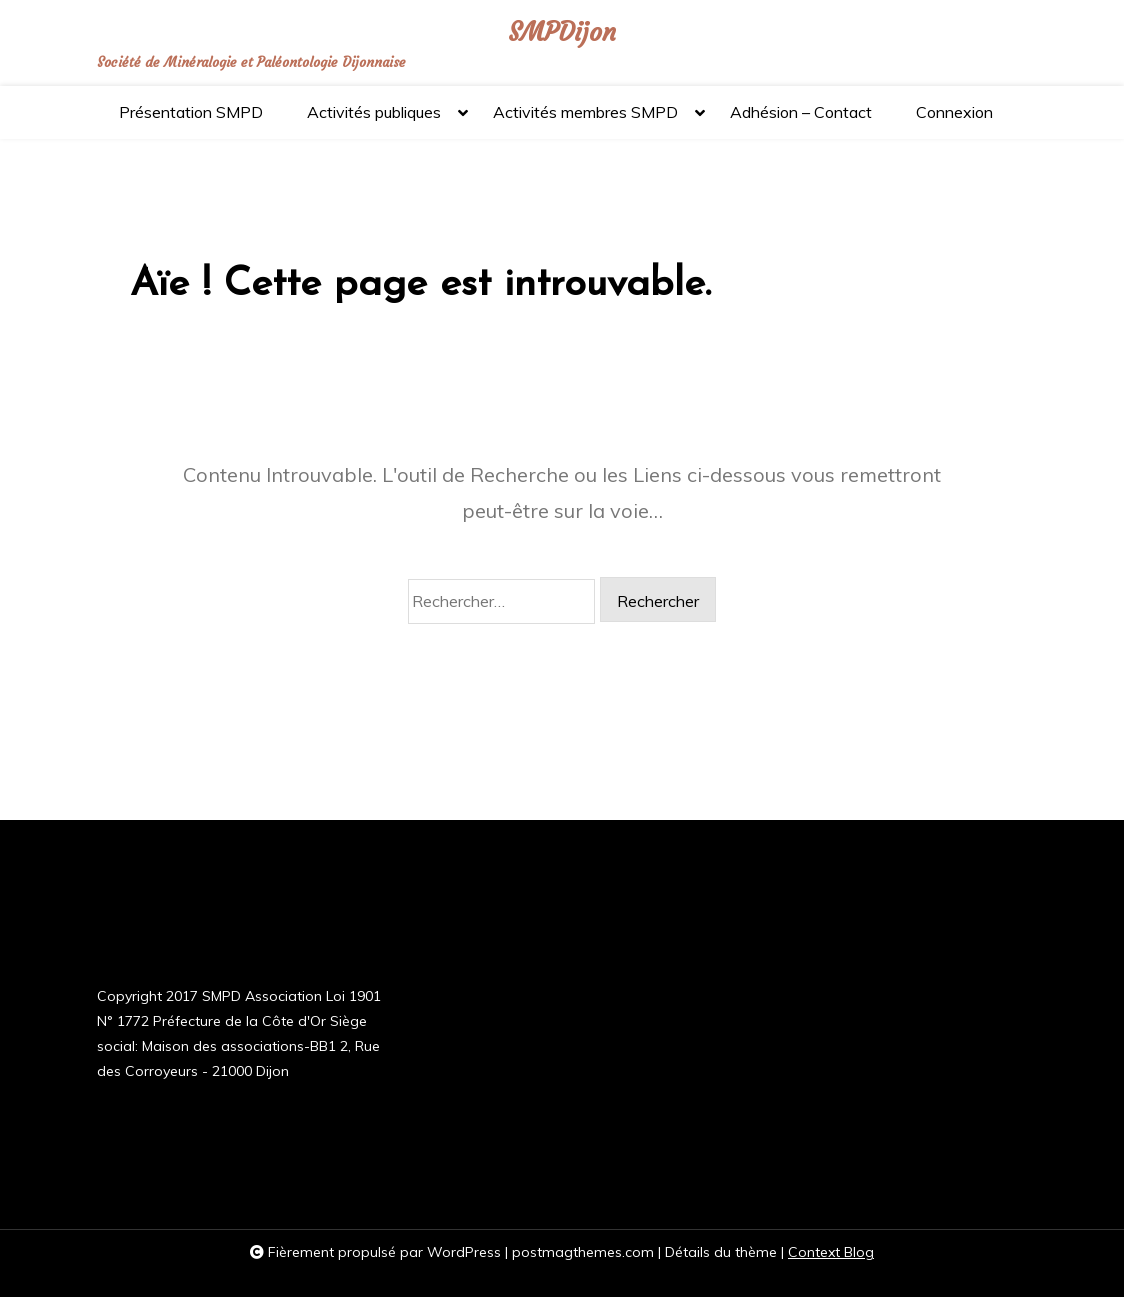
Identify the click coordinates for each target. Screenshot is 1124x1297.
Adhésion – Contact (801, 112)
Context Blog (831, 1252)
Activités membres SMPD (585, 120)
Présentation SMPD (191, 112)
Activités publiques (374, 120)
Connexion (954, 112)
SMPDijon (562, 32)
